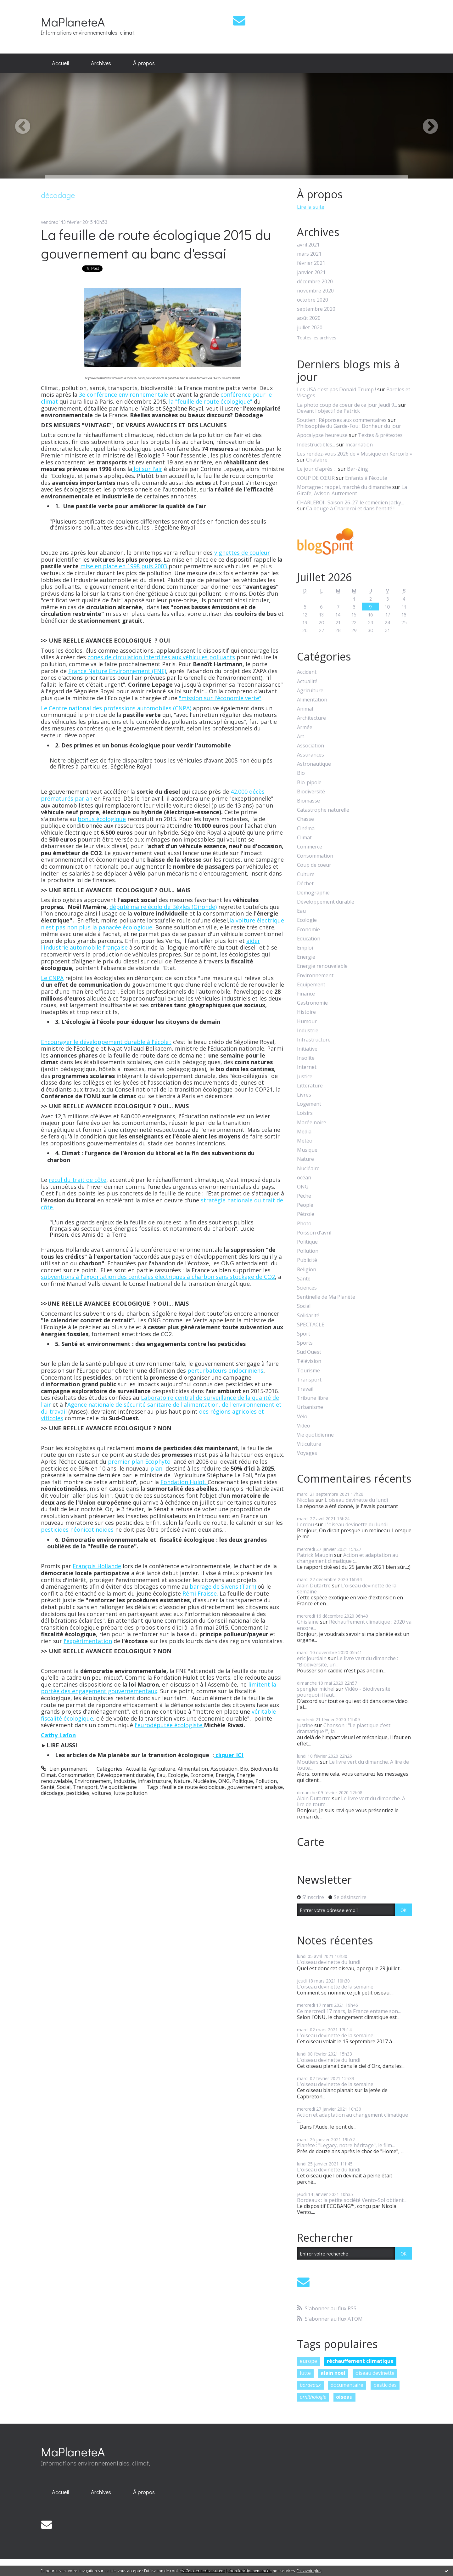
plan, (157, 1468)
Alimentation (193, 1768)
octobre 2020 (312, 300)
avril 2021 (308, 245)
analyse (274, 1787)
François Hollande (97, 1566)
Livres (304, 1095)
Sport (303, 1334)
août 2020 (309, 318)
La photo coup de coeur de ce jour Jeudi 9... (347, 404)
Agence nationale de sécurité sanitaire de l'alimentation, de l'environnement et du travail (161, 1408)
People (305, 1205)
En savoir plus (309, 2570)
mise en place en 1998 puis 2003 (124, 566)
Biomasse (308, 801)
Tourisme (308, 1371)
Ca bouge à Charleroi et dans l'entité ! (350, 508)
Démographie (313, 893)
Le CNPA (52, 978)
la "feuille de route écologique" (210, 401)
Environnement (93, 1781)
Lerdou (305, 1524)
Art (300, 737)
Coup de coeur (314, 865)
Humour (307, 1021)
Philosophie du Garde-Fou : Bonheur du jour (349, 426)
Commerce (309, 847)
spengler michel (315, 1688)
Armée (304, 727)
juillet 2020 (309, 328)
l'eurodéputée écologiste (169, 1725)
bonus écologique (102, 819)
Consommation (76, 1775)
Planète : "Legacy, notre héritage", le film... (346, 2145)
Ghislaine (308, 1621)
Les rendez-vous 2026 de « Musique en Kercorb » (354, 453)
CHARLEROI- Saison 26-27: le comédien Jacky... (350, 502)
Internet (306, 1067)
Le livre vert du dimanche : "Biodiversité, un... (347, 1661)
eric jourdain (312, 1658)
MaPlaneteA (73, 21)
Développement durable (125, 1775)
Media (304, 1132)
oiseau (344, 2396)
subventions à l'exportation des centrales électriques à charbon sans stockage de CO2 (158, 1276)
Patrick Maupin (315, 1555)
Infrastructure (154, 1781)
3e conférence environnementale (123, 394)
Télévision (309, 1361)
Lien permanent (64, 1768)
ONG (224, 1781)
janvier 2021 (311, 272)
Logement (309, 1104)
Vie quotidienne (118, 1787)
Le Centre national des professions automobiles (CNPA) (117, 708)
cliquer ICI (228, 1755)
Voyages (307, 1453)
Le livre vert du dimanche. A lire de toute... (353, 1764)
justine (305, 1725)
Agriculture (162, 1768)
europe (308, 2361)
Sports (305, 1343)
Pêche (304, 1196)
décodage (52, 1793)
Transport (85, 1787)
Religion (306, 1270)
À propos (144, 63)
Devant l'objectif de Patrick (328, 410)
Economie (201, 1775)
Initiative (307, 1049)
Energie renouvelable (322, 966)
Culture (306, 874)
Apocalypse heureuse (322, 435)
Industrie (124, 1781)
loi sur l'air (147, 469)
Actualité (136, 1768)
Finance (306, 994)
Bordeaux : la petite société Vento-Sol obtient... (351, 2200)
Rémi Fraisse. (200, 1593)
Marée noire (311, 1123)
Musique (307, 1150)
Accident (306, 672)
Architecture (311, 718)
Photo (304, 1224)
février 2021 (311, 263)
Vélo (302, 1417)
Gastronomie (312, 1003)
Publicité (307, 1260)
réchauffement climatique (360, 2361)
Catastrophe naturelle (323, 810)
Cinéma (306, 828)
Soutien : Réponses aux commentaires (342, 420)
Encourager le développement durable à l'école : (106, 1042)
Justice (304, 1077)
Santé (47, 1787)
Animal (305, 709)
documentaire (347, 2384)
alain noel (333, 2372)
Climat (48, 1775)
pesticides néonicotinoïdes (77, 1529)
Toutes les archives (316, 338)
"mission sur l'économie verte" (220, 698)
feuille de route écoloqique (193, 1787)
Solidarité (308, 1316)
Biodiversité (264, 1768)
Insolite (306, 1058)
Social (63, 1787)
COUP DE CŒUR (316, 477)
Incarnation (359, 444)
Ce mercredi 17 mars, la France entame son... (349, 2011)
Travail (305, 1389)
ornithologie (313, 2396)
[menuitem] (60, 63)
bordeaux (310, 2384)
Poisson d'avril (314, 1233)
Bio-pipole (309, 783)
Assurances (310, 755)
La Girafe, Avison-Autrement (352, 490)
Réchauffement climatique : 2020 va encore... (354, 1624)
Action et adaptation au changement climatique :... (347, 1558)
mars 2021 (309, 254)
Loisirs (305, 1113)
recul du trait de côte (77, 1179)
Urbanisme (310, 1407)
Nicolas (305, 1499)
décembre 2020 (315, 282)
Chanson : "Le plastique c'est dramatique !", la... (343, 1728)
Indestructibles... (316, 444)
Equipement (311, 985)
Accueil (60, 63)
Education (308, 939)
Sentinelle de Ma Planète (326, 1297)
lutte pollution (131, 1793)
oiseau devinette (374, 2372)
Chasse (305, 819)
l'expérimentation (88, 1641)
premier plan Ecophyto (140, 1461)
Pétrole (305, 1214)
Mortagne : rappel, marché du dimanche (344, 487)
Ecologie (178, 1775)
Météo (304, 1141)
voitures (101, 1793)
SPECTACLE (310, 1325)
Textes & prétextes (380, 435)
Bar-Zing (357, 468)
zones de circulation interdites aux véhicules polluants (161, 657)
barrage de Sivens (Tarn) (222, 1586)
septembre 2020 (316, 309)
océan (304, 1178)
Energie (225, 1775)
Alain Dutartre (314, 1585)
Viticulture (309, 1444)
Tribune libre (312, 1398)
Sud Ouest (309, 1352)
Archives (101, 63)
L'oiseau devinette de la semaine (346, 1588)
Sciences (307, 1288)
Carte (310, 1842)
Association (224, 1768)
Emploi (305, 948)
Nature (182, 1781)
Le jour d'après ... (317, 468)
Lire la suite (310, 206)
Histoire (306, 1012)
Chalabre (316, 459)
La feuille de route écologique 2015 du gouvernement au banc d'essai (156, 243)
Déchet (305, 884)
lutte (305, 2372)
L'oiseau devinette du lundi (356, 1499)
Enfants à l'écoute (366, 477)
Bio (244, 1768)
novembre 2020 (315, 291)
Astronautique (314, 764)
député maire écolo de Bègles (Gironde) (163, 907)
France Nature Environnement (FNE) (117, 671)
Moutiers (308, 1761)
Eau (161, 1775)
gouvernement (244, 1787)
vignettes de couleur (242, 552)
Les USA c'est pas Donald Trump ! (336, 389)
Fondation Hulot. (184, 1482)
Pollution (266, 1781)
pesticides (77, 1793)
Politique (242, 1781)
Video (303, 1426)
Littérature (310, 1086)
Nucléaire (204, 1781)
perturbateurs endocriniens (225, 1370)
